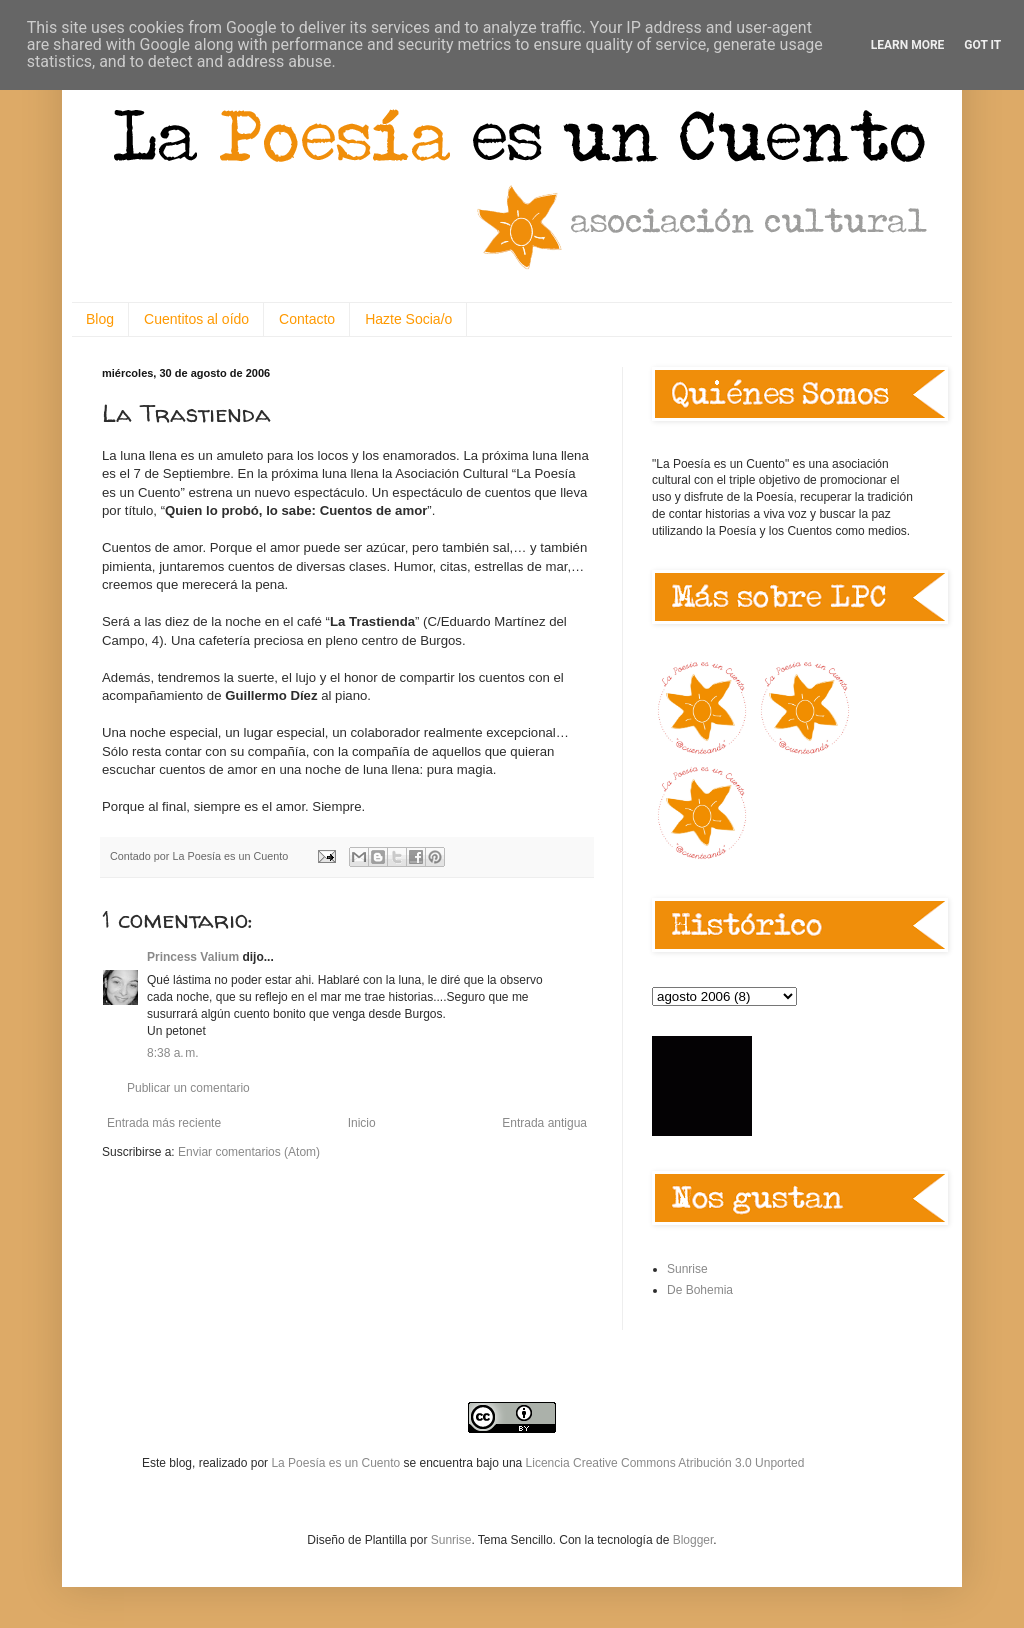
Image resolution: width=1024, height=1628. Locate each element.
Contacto (307, 319)
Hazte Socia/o (408, 319)
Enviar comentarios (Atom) (249, 1152)
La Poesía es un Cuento (337, 1463)
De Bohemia (700, 1290)
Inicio (362, 1123)
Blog (100, 319)
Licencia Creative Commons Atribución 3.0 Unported (665, 1463)
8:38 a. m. (173, 1053)
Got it (982, 45)
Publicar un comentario (188, 1088)
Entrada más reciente (164, 1123)
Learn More (908, 45)
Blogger (693, 1540)
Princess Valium (193, 957)
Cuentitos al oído (196, 319)
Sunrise (687, 1269)
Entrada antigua (544, 1123)
